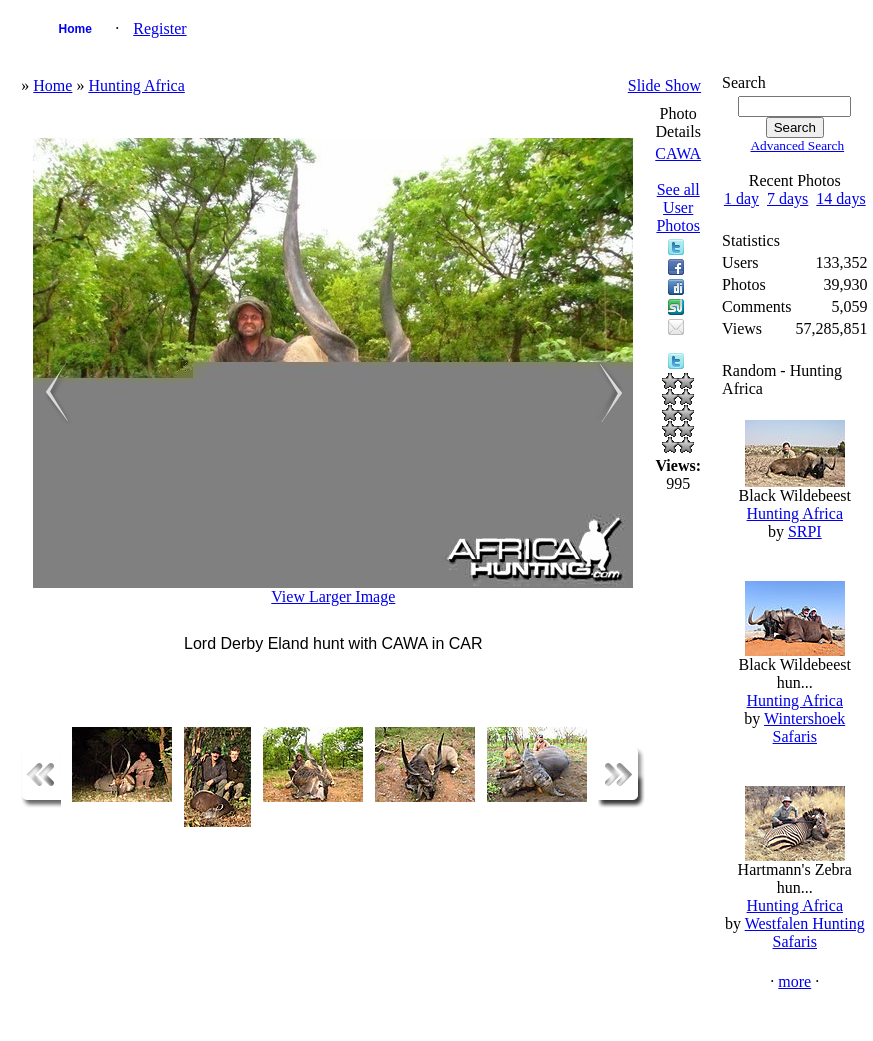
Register (159, 28)
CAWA (678, 153)
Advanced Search (797, 145)
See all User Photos (678, 207)
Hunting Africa (136, 85)
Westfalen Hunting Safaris (805, 932)
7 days (787, 198)
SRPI (805, 531)
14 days (840, 198)
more (794, 981)
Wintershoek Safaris (804, 727)
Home (75, 29)
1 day (741, 198)
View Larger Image (333, 596)
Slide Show (664, 85)
